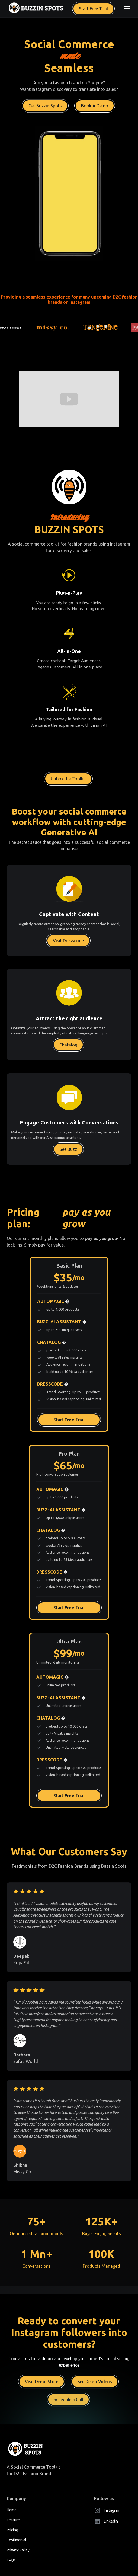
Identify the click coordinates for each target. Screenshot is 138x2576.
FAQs (11, 2560)
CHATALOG (51, 1342)
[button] (125, 8)
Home (12, 2510)
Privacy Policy (18, 2550)
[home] (36, 8)
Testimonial (16, 2540)
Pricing (12, 2530)
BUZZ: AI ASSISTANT (61, 1321)
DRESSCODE (52, 1384)
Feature (13, 2520)
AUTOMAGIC (53, 1301)
